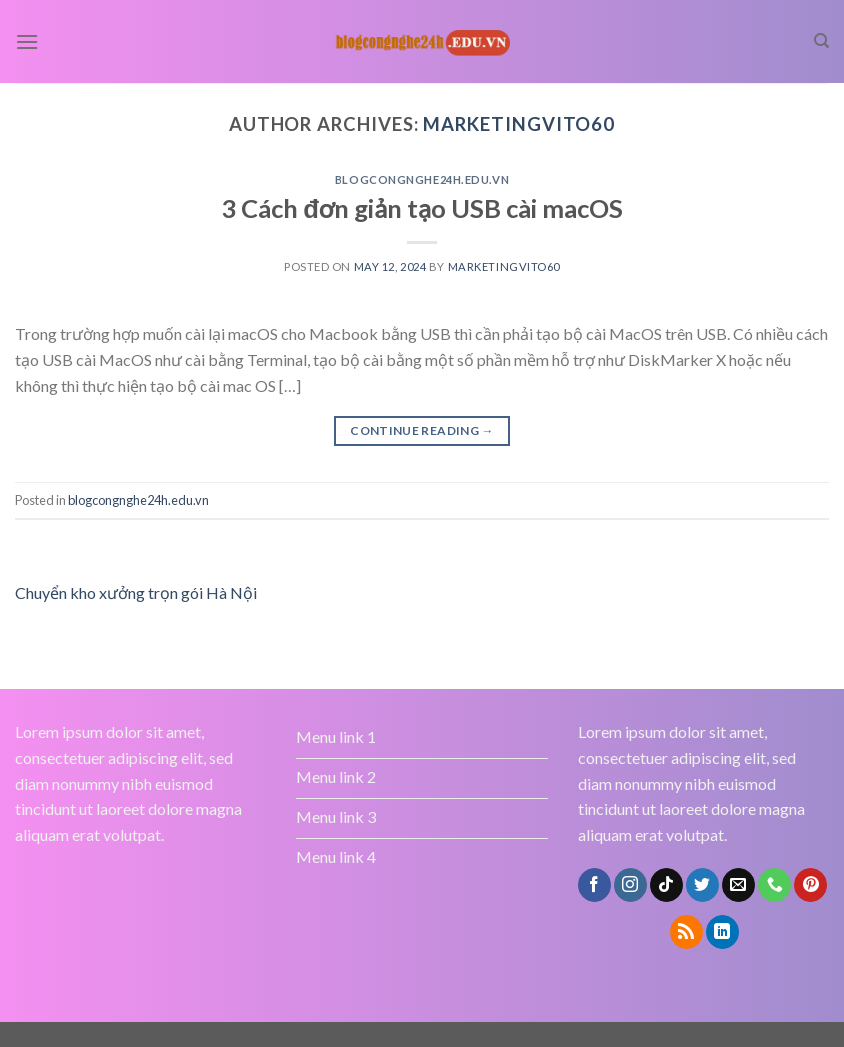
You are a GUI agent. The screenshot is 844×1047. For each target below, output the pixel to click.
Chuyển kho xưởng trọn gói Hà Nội (136, 592)
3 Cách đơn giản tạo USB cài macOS (422, 208)
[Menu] (27, 41)
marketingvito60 (519, 124)
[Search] (821, 41)
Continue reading (422, 430)
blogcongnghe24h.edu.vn (422, 179)
